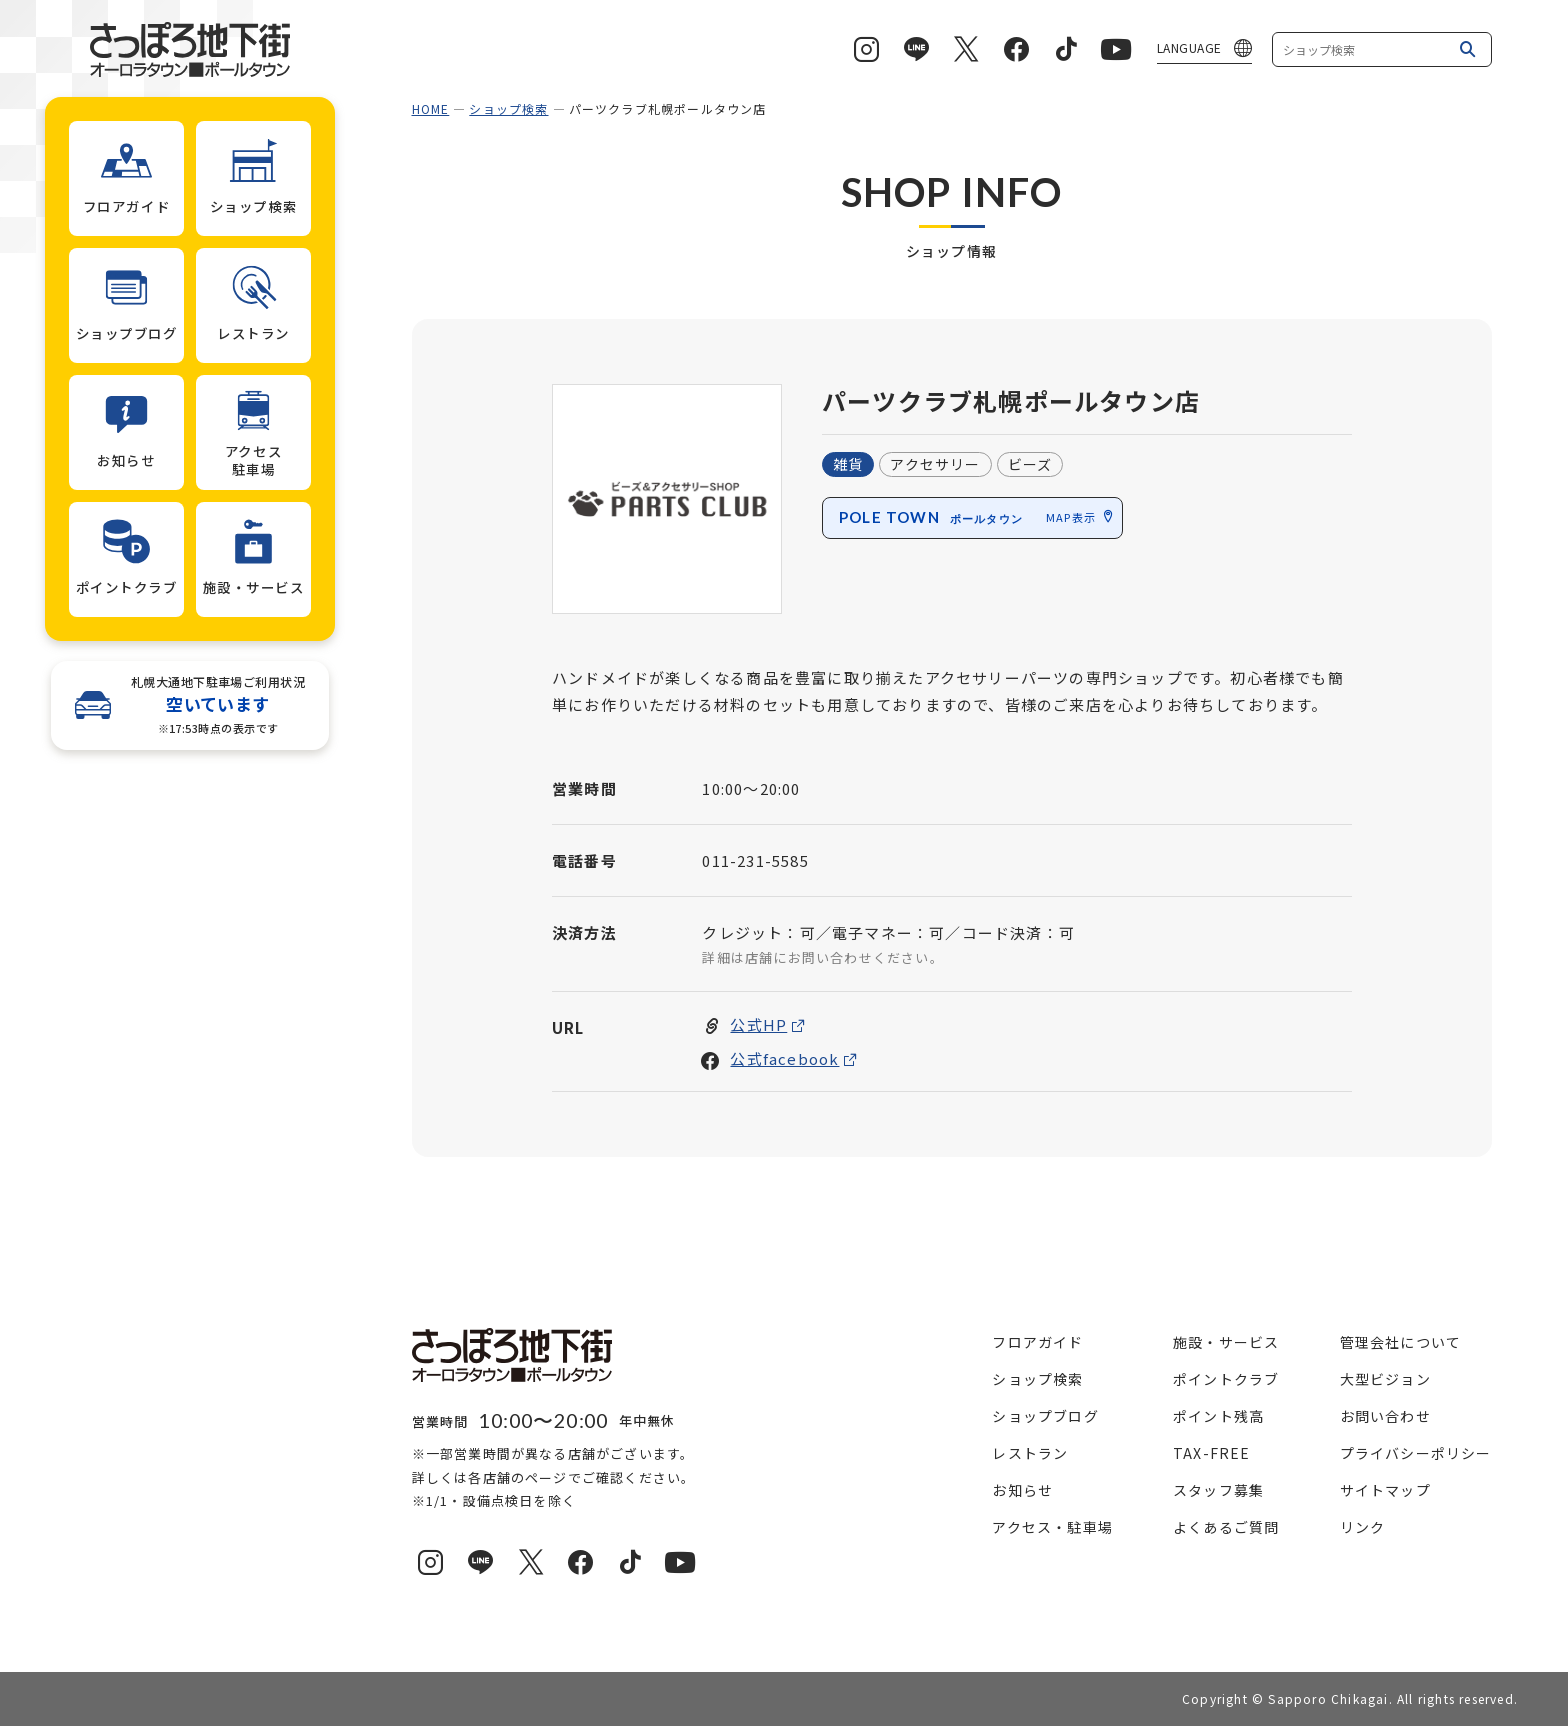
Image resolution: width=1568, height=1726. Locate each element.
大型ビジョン (1385, 1379)
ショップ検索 (508, 108)
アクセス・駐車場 (1052, 1527)
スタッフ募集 (1218, 1490)
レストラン (1030, 1453)
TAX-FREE (1212, 1453)
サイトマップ (1385, 1490)
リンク (1363, 1527)
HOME (431, 108)
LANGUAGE (1189, 47)
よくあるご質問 (1226, 1527)
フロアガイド (1037, 1342)
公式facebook (784, 1059)
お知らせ (1022, 1490)
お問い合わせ (1385, 1416)
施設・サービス (1226, 1342)
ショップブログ (1045, 1416)
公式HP (758, 1025)
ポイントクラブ (1226, 1379)
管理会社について (1401, 1342)
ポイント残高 (1218, 1416)
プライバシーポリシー (1416, 1453)
